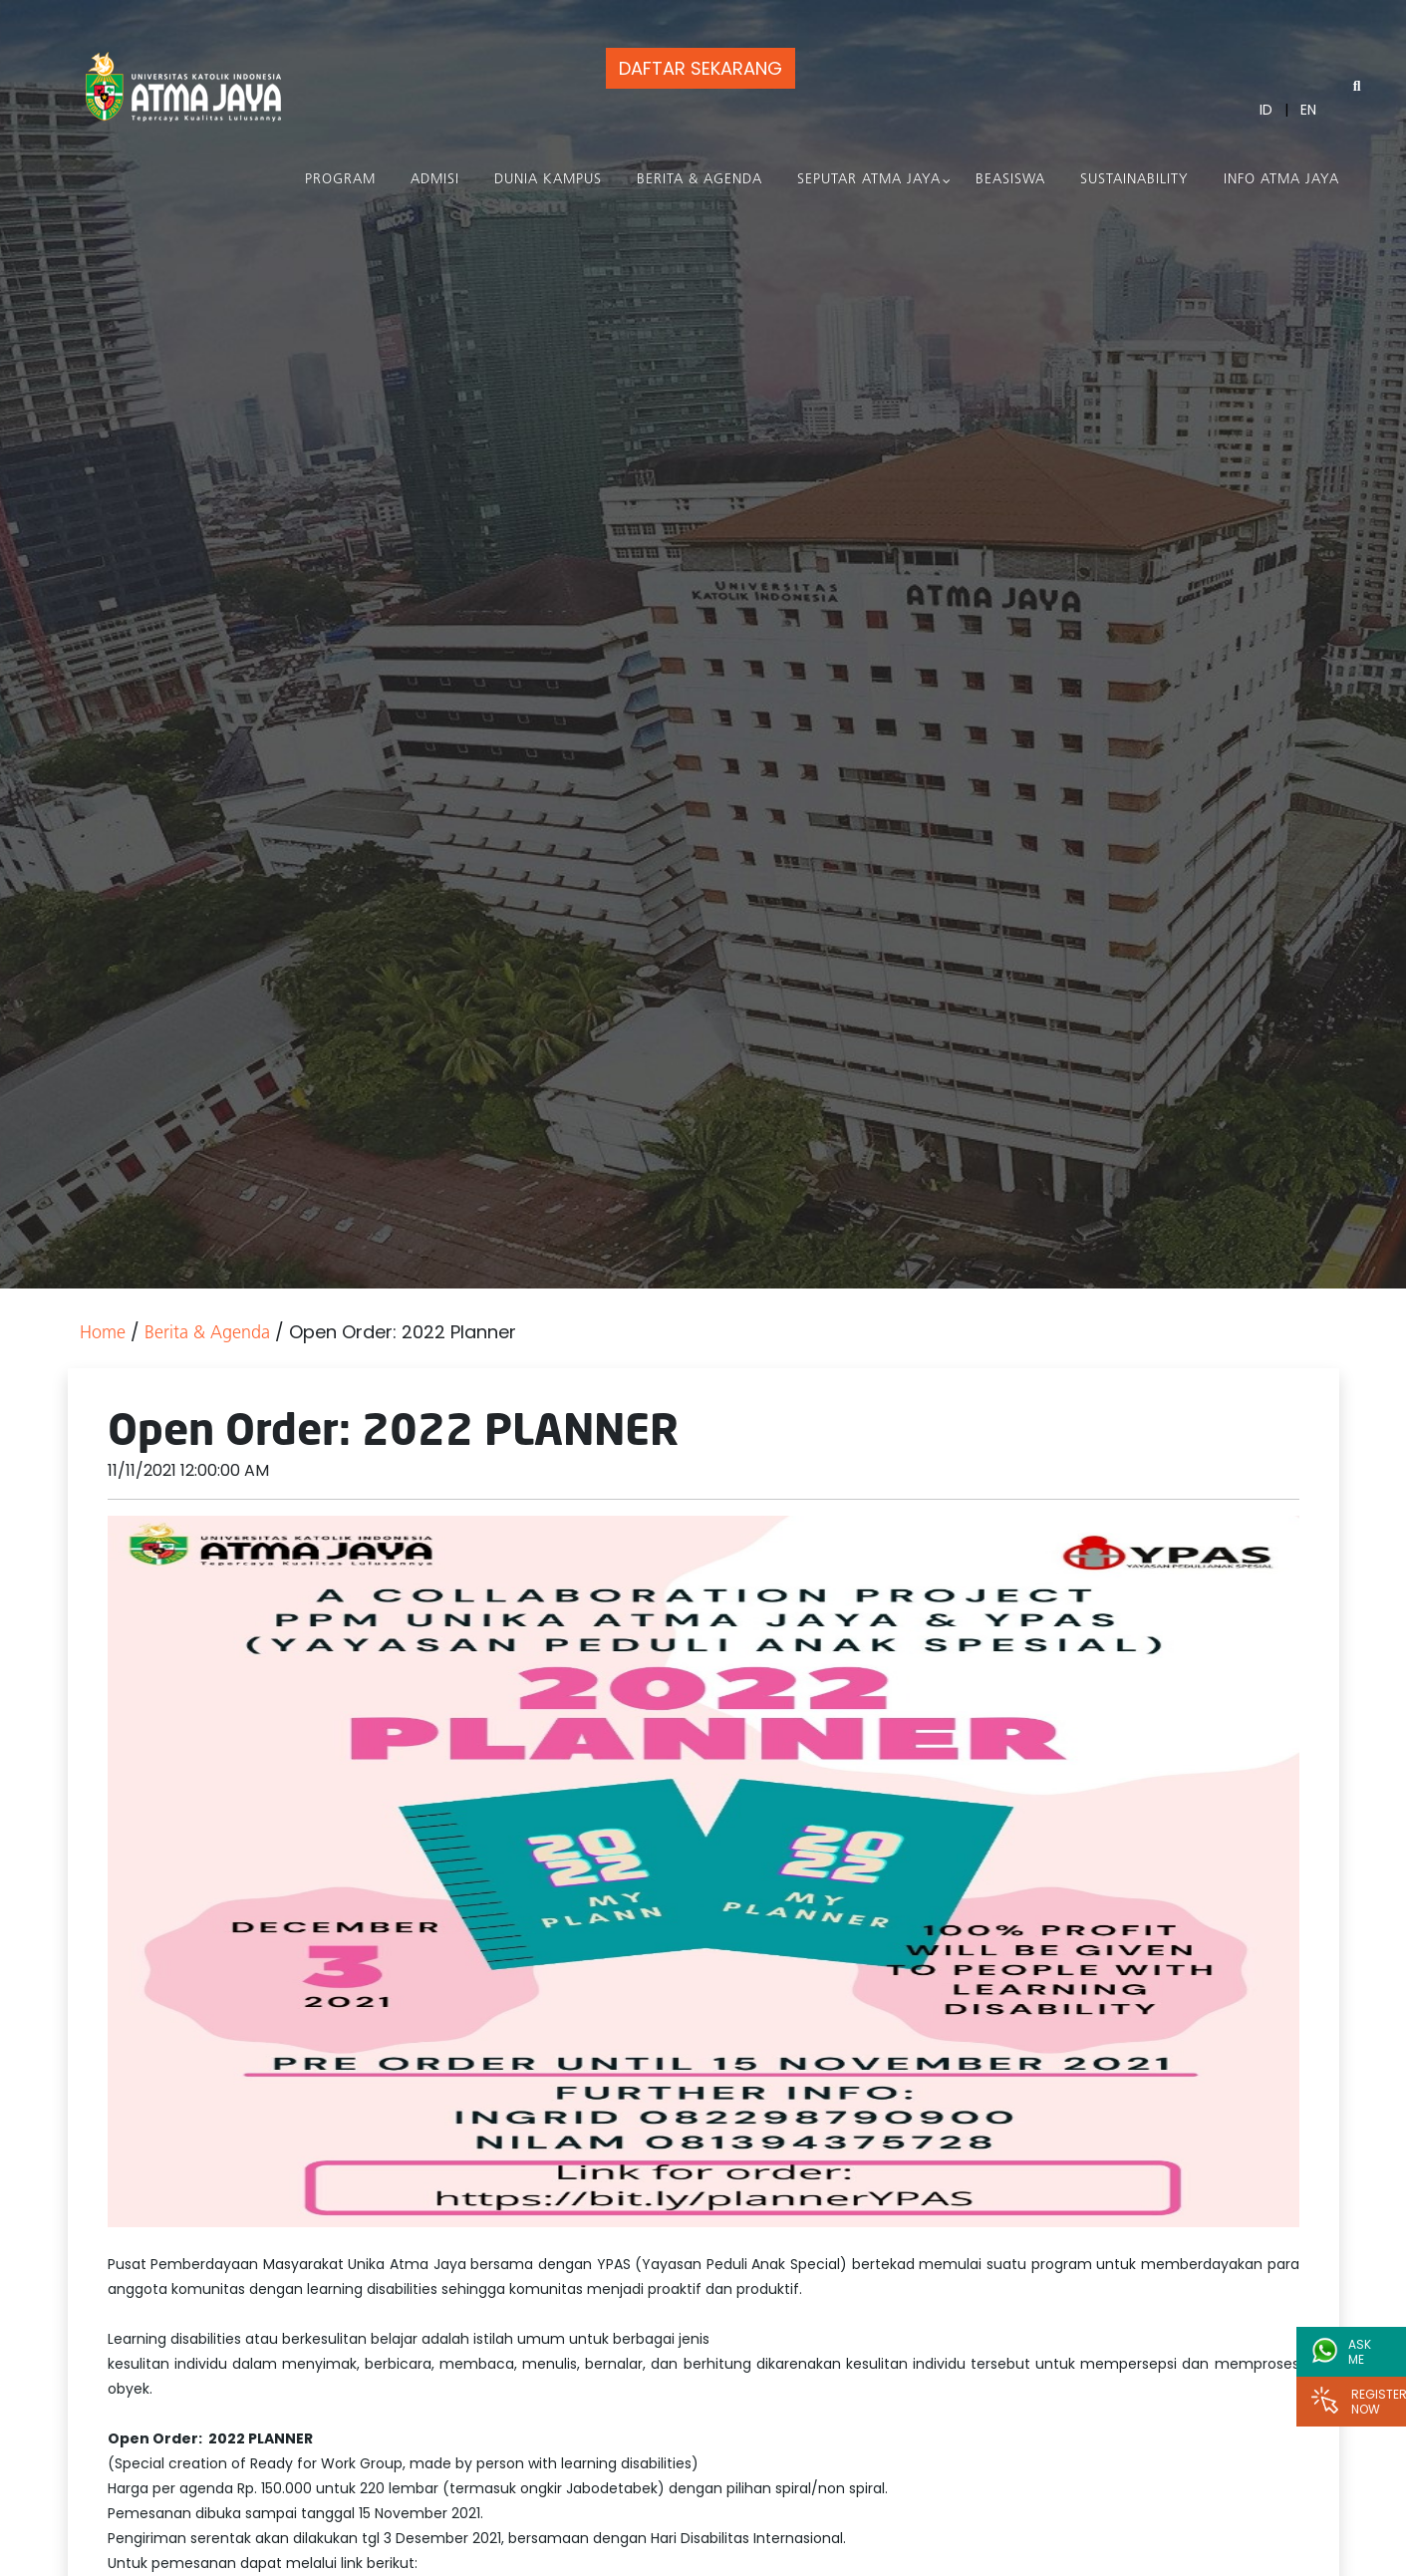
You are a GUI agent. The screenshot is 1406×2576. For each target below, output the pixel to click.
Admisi (435, 179)
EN (1308, 110)
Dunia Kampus (548, 179)
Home (103, 1333)
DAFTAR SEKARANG (700, 68)
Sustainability (1134, 179)
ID (1266, 110)
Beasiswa (1010, 179)
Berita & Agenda (699, 179)
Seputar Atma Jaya (869, 179)
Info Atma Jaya (1281, 179)
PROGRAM (340, 179)
